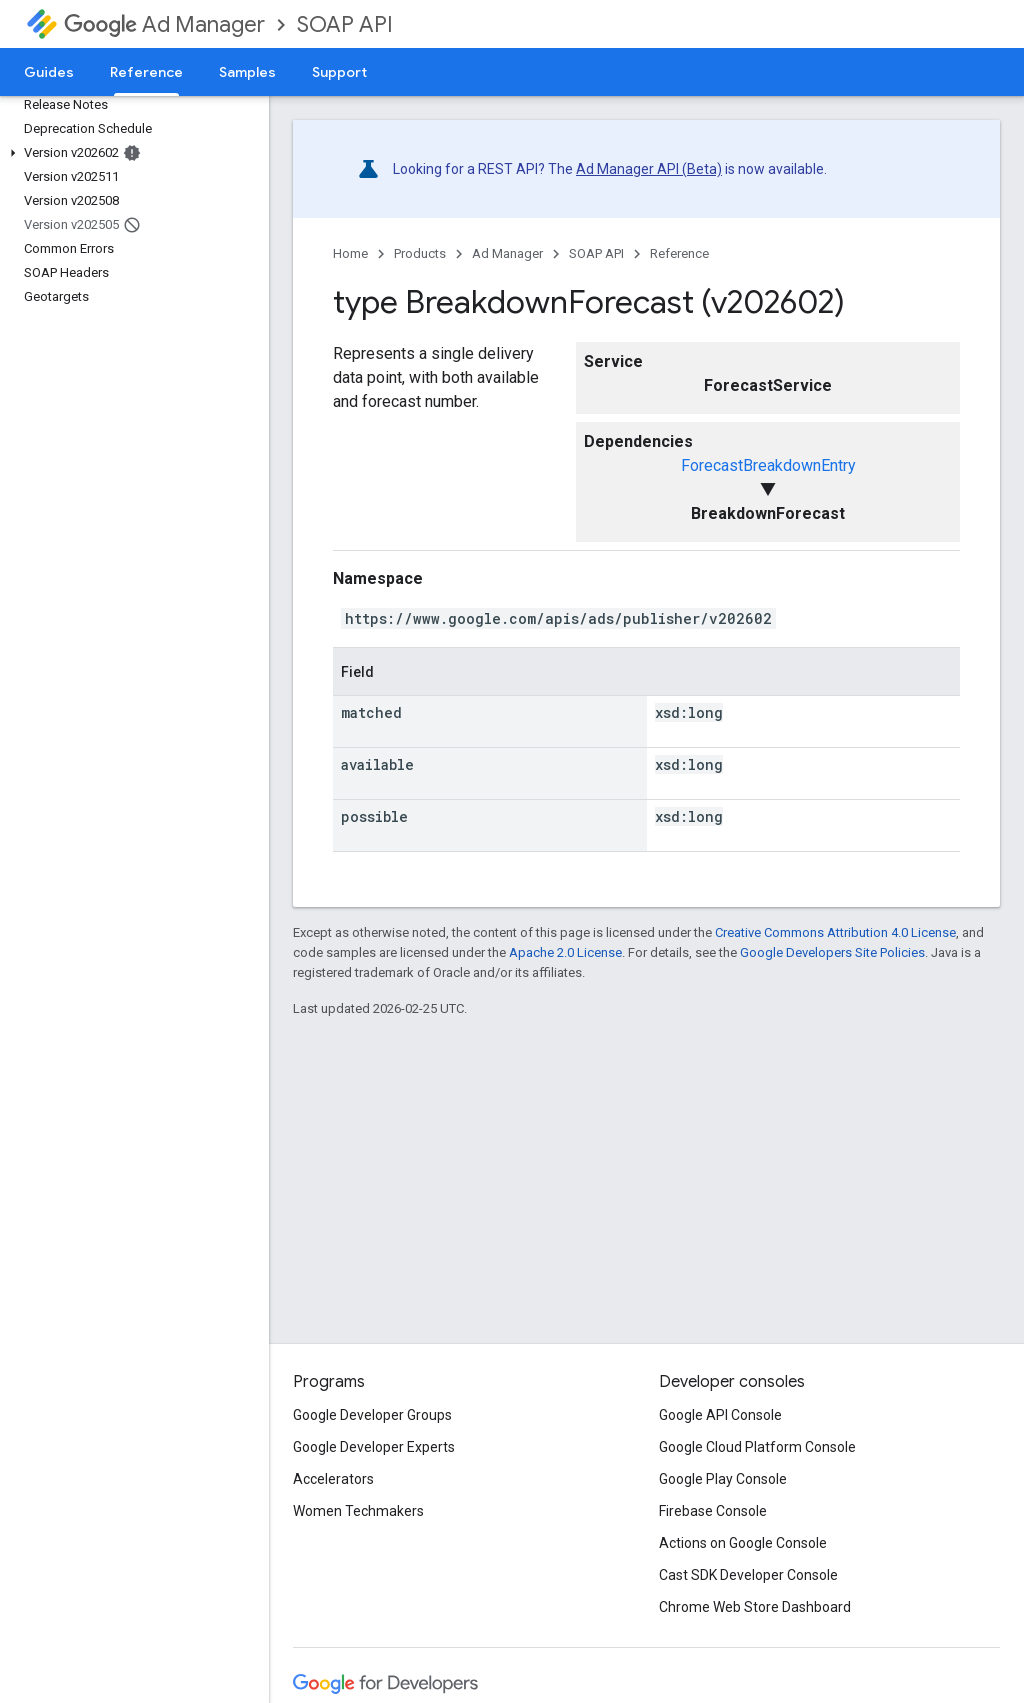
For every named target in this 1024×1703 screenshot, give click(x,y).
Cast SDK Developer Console (748, 1575)
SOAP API (345, 24)
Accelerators (333, 1479)
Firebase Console (713, 1511)
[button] (130, 153)
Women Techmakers (358, 1511)
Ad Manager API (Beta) (649, 169)
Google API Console (720, 1415)
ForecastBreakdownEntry (768, 465)
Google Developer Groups (372, 1415)
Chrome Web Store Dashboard (755, 1607)
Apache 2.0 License (565, 952)
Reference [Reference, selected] (146, 72)
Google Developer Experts (374, 1447)
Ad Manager (164, 24)
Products (420, 253)
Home (350, 253)
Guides (49, 72)
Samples (247, 72)
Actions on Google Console (743, 1543)
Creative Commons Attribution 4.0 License (835, 932)
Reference (679, 253)
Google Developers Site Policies (832, 952)
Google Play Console (723, 1479)
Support (339, 72)
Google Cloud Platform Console (757, 1447)
